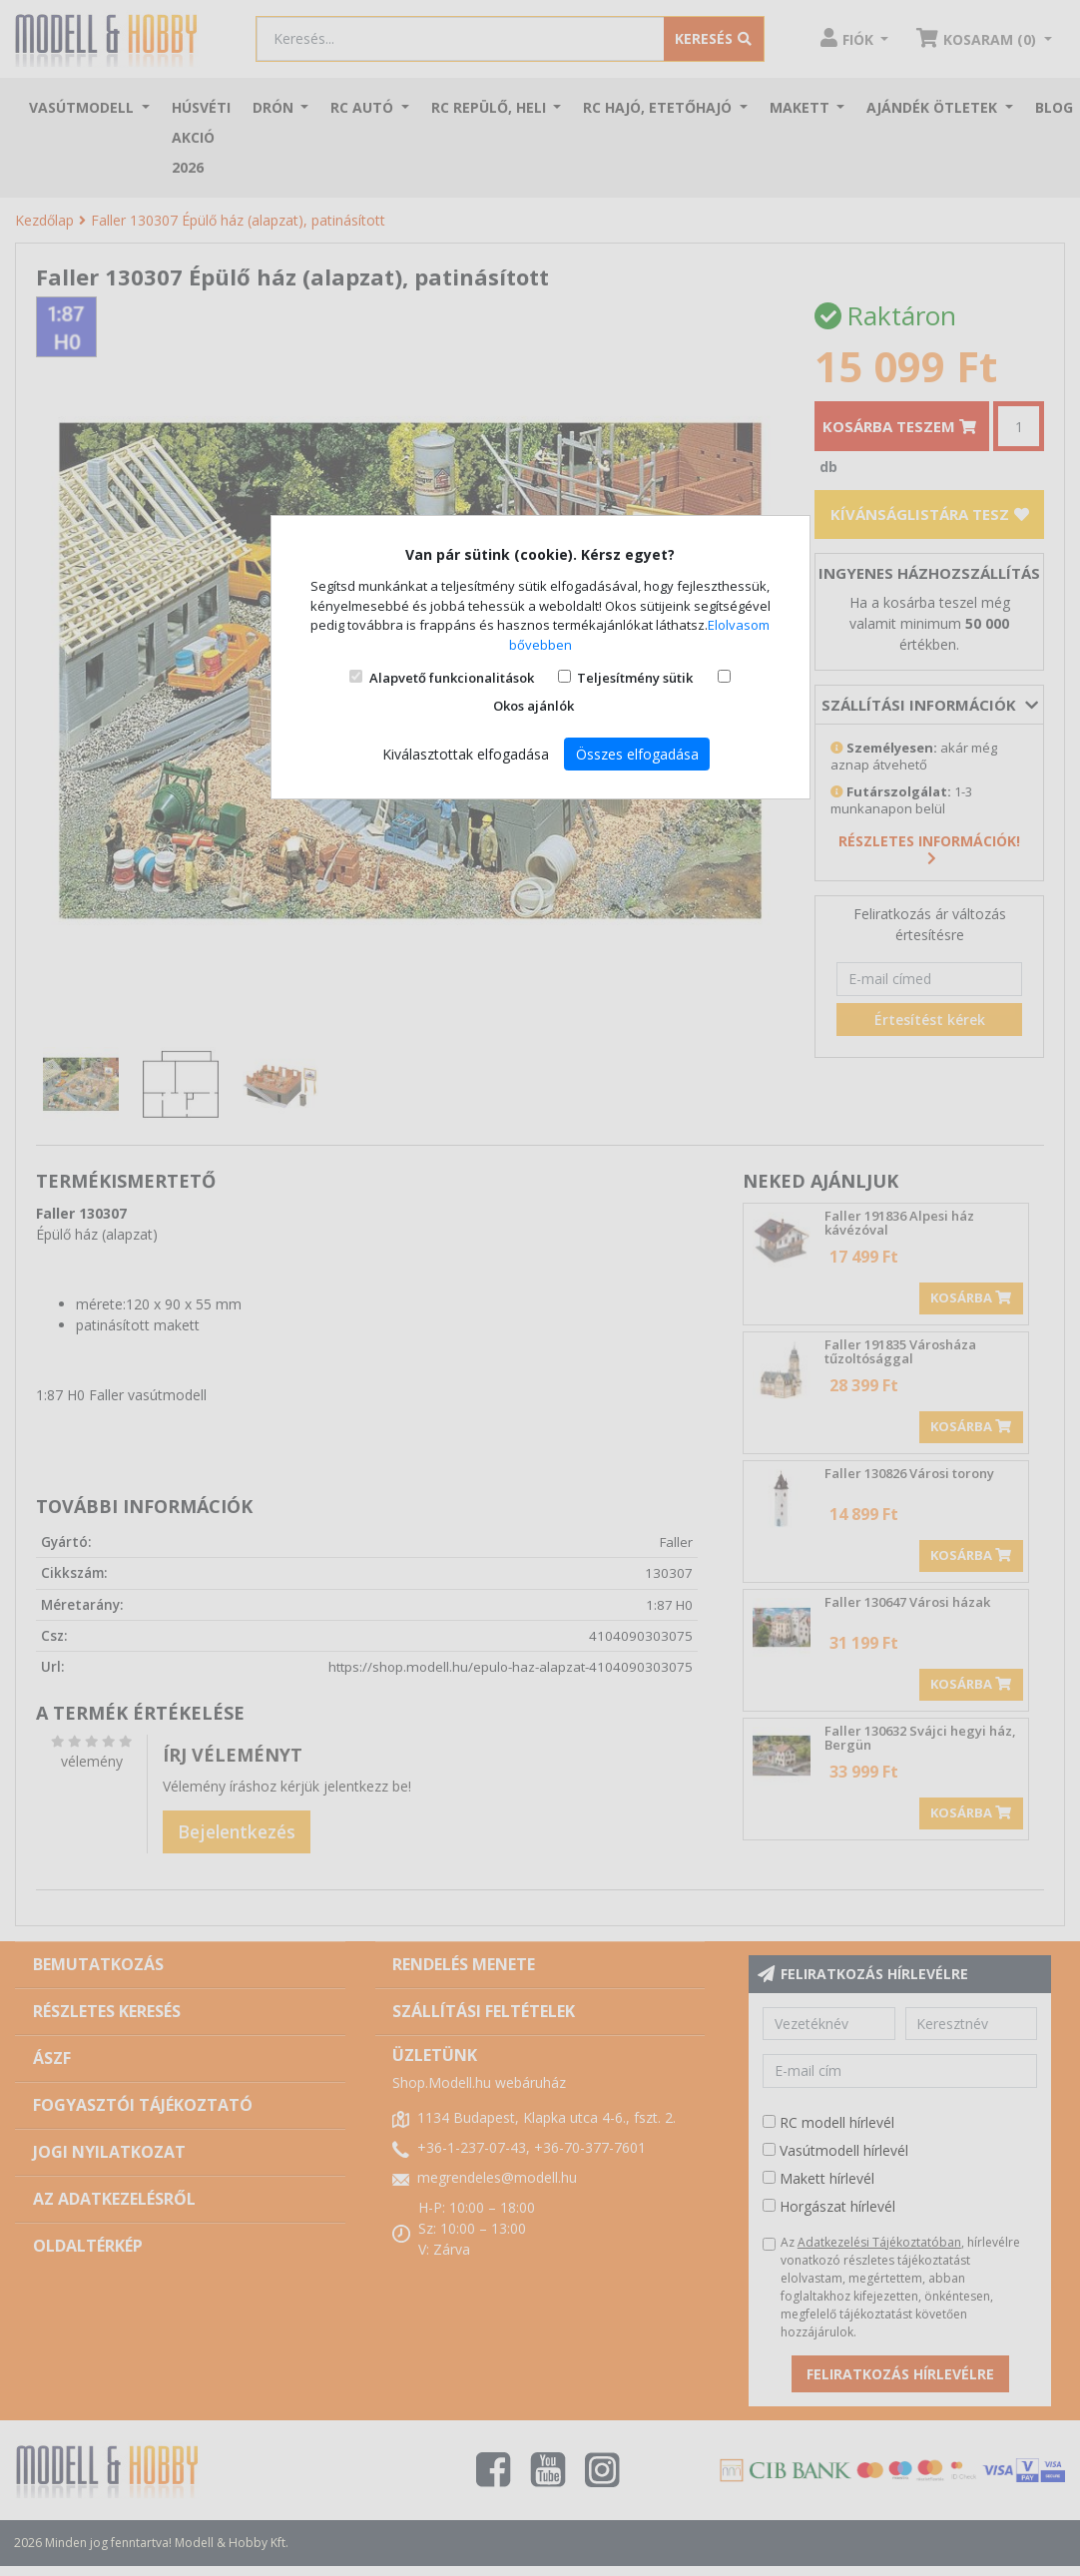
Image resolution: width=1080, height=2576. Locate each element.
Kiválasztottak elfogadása (465, 754)
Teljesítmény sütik (635, 678)
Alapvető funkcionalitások (451, 678)
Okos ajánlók (533, 706)
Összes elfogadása (637, 754)
